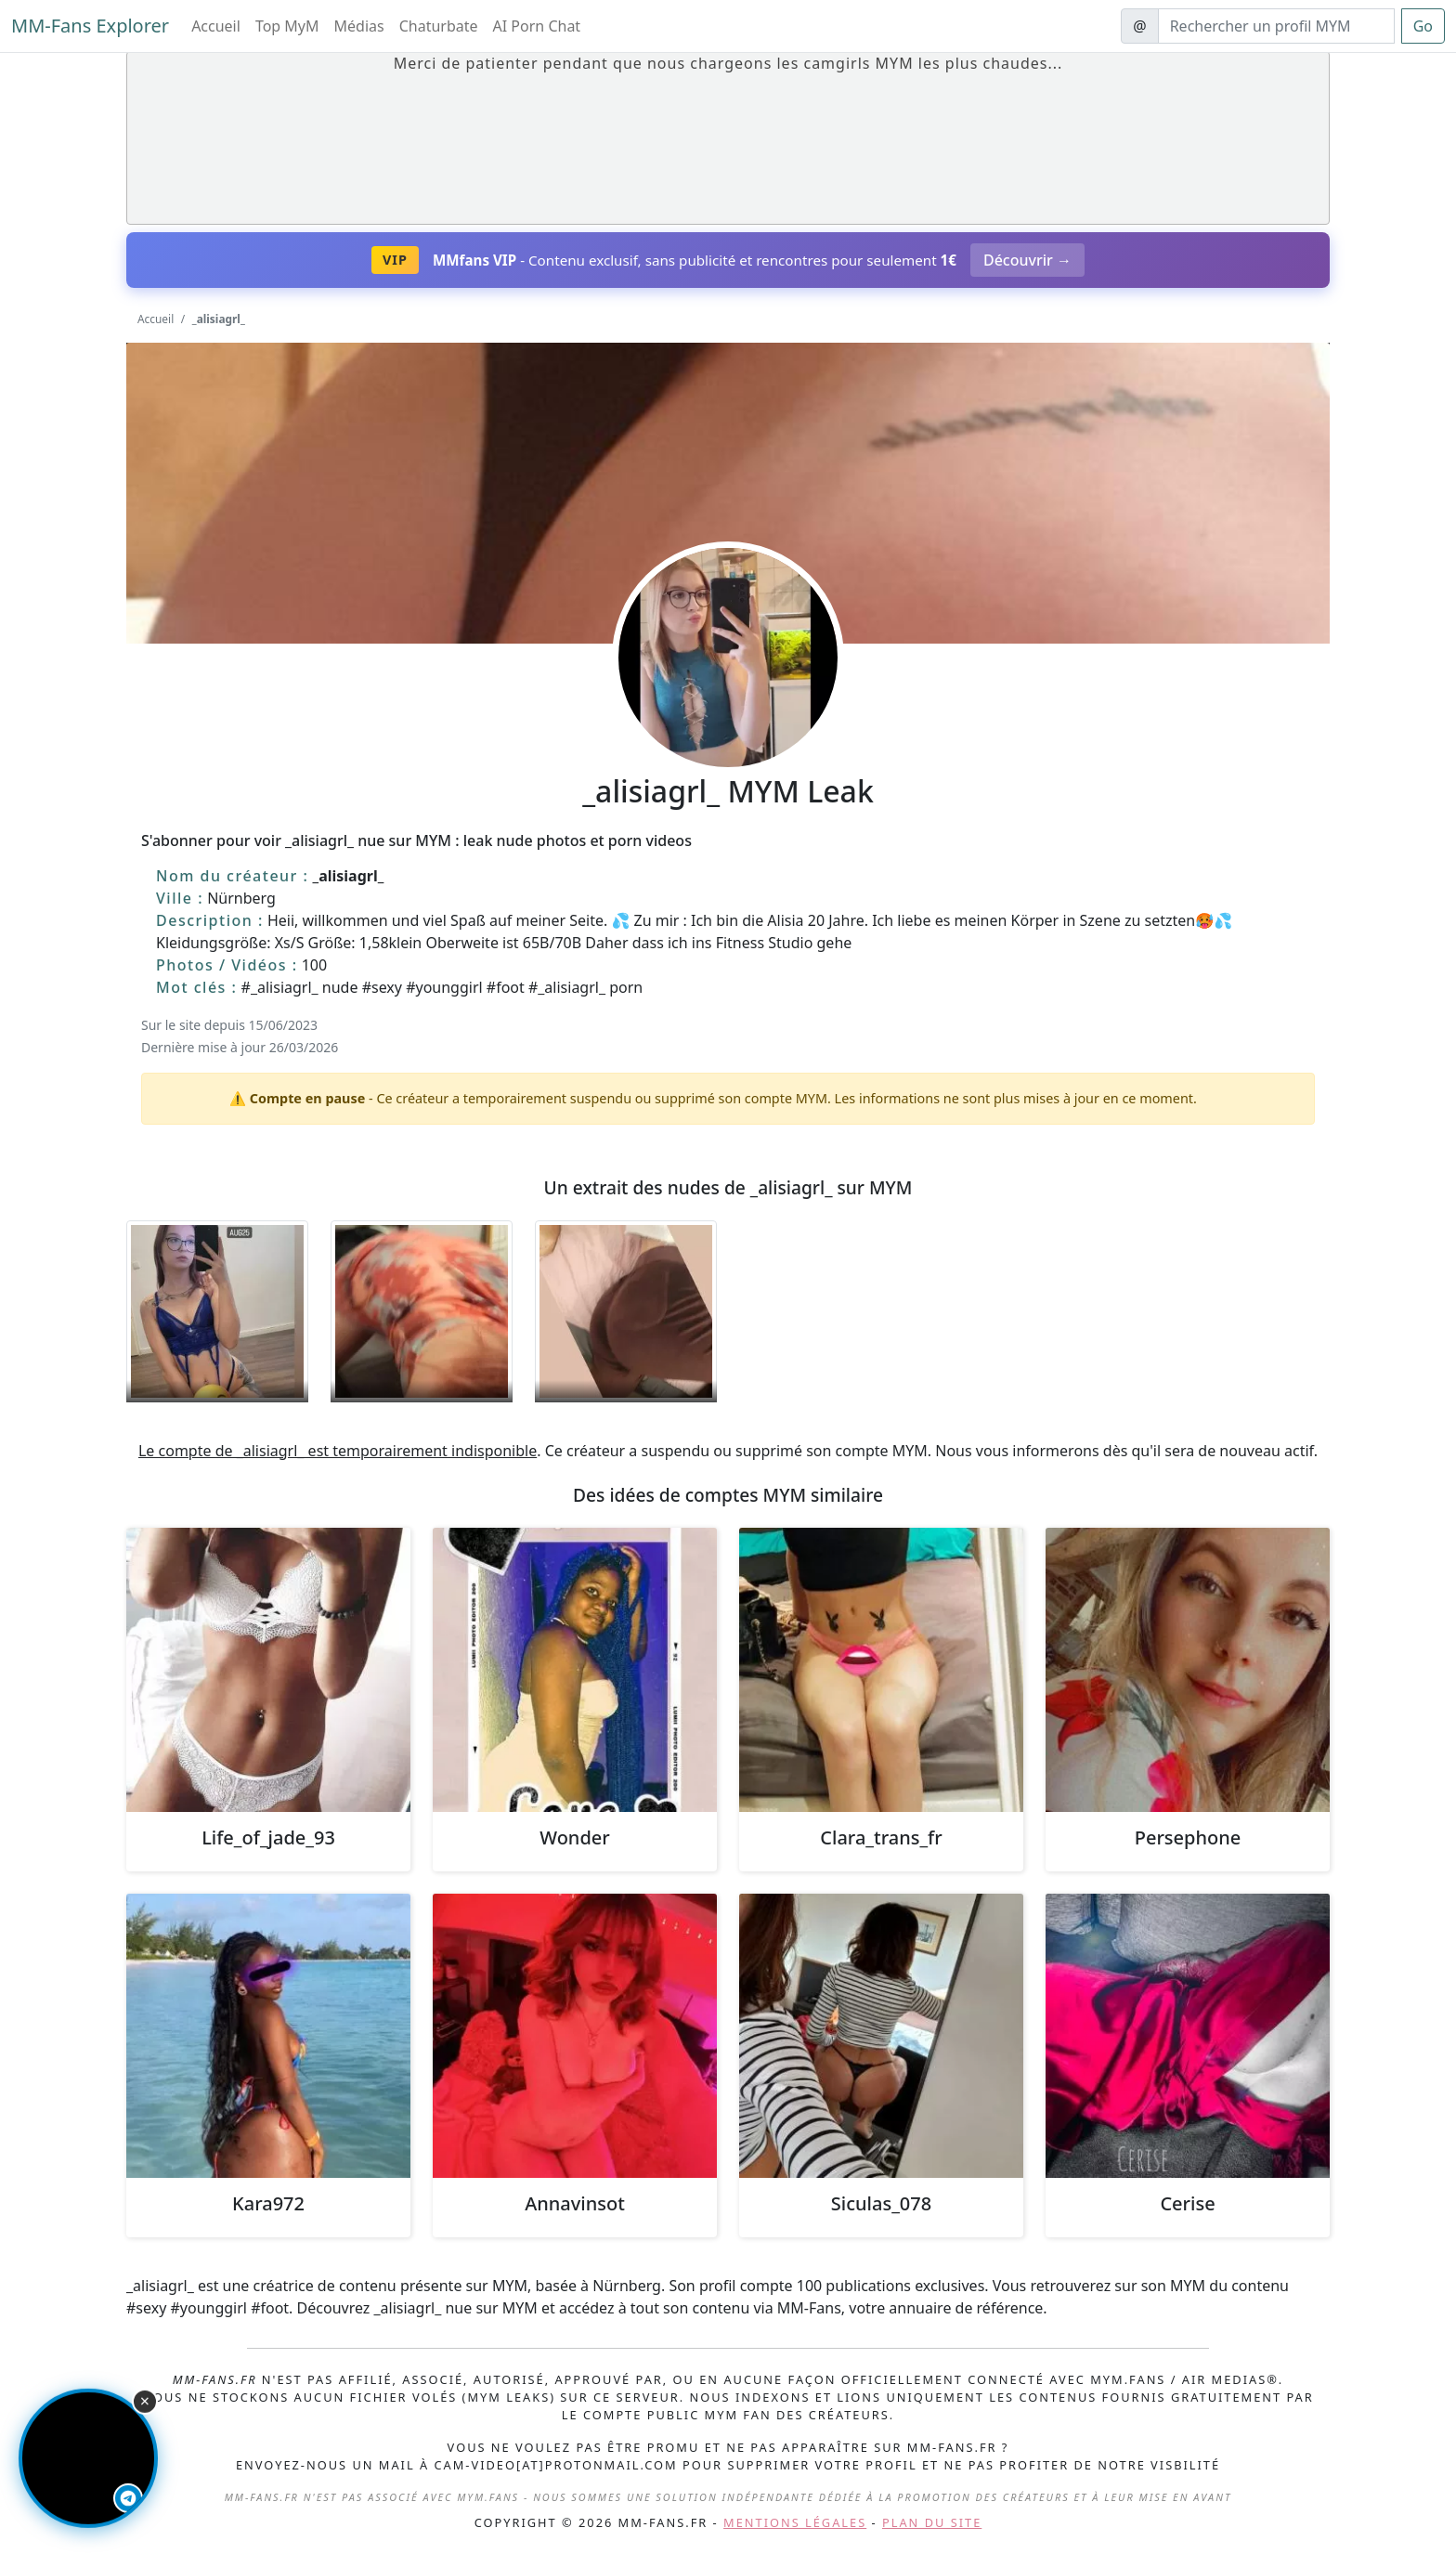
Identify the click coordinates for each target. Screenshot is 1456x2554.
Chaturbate (438, 26)
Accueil (215, 26)
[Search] (1276, 26)
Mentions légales (794, 2522)
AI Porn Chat (537, 26)
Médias (359, 26)
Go (1423, 26)
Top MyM (287, 26)
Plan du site (932, 2522)
